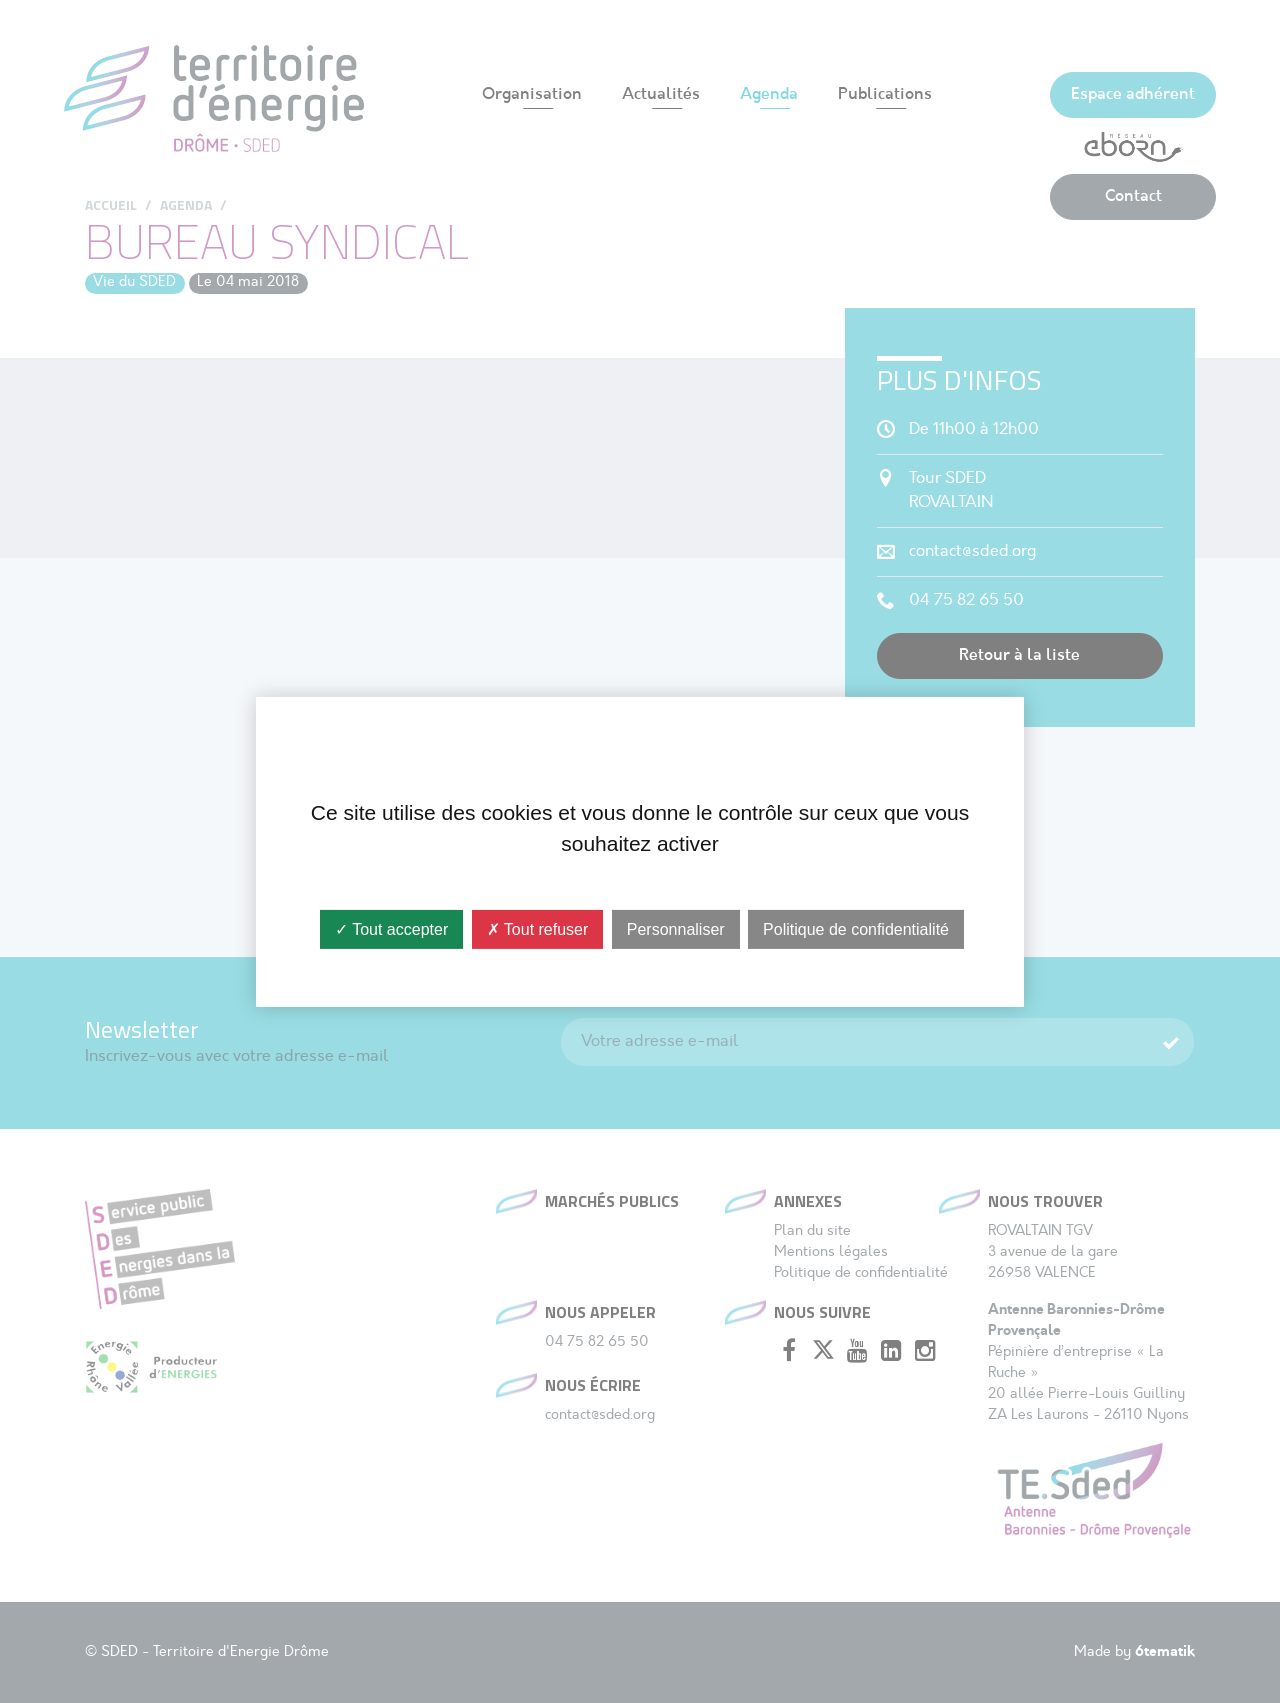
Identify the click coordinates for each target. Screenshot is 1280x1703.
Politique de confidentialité (856, 928)
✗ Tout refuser (538, 928)
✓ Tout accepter (391, 928)
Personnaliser (676, 928)
